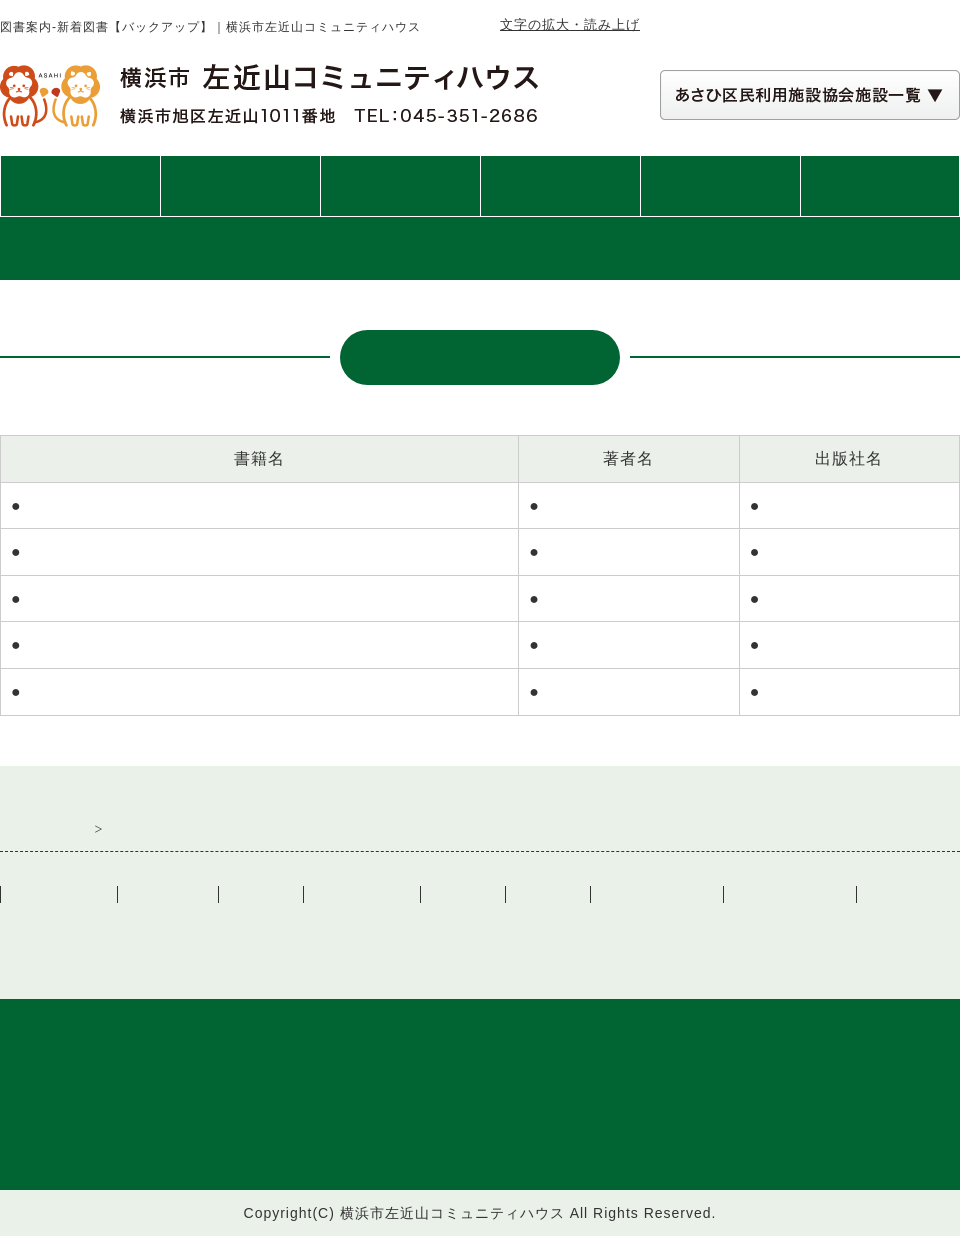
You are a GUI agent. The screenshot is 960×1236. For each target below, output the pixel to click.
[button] (810, 95)
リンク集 (463, 894)
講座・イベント (560, 186)
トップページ (80, 186)
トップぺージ (59, 894)
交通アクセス (880, 186)
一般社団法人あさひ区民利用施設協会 (234, 926)
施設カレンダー (657, 894)
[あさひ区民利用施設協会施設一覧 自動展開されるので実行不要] (810, 95)
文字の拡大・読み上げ (570, 24)
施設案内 (400, 186)
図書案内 (720, 186)
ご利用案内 (240, 186)
